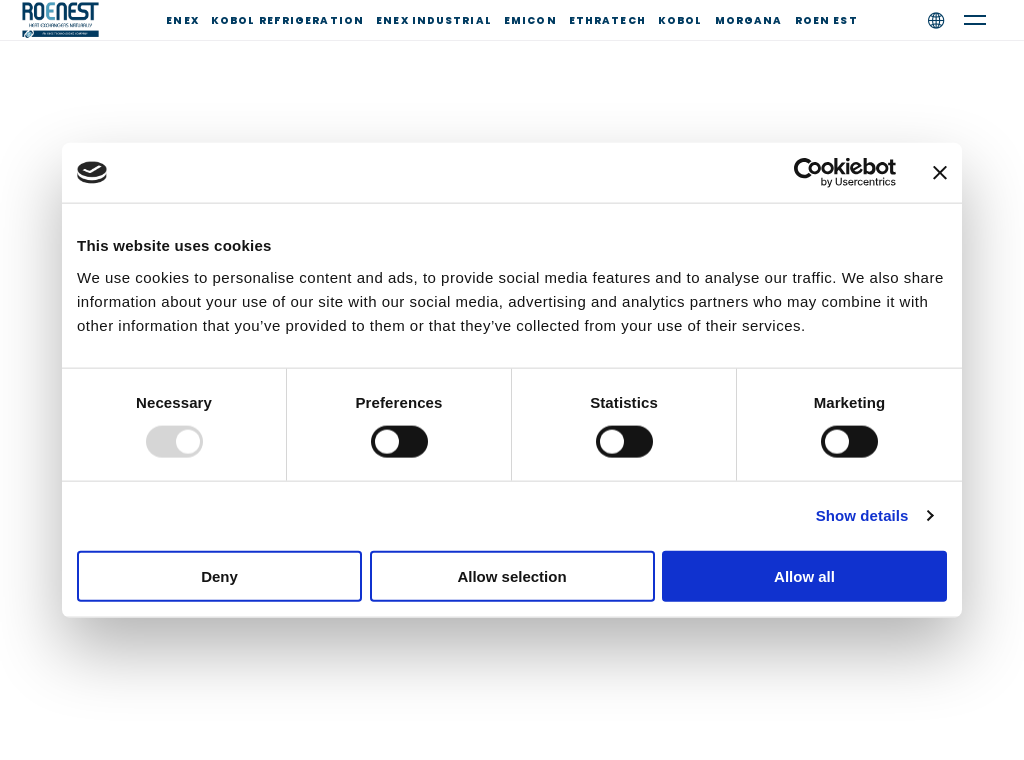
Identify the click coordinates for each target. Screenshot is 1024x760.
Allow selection (511, 575)
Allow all (804, 575)
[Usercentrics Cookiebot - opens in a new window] (808, 173)
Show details (862, 515)
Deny (219, 575)
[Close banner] (940, 173)
